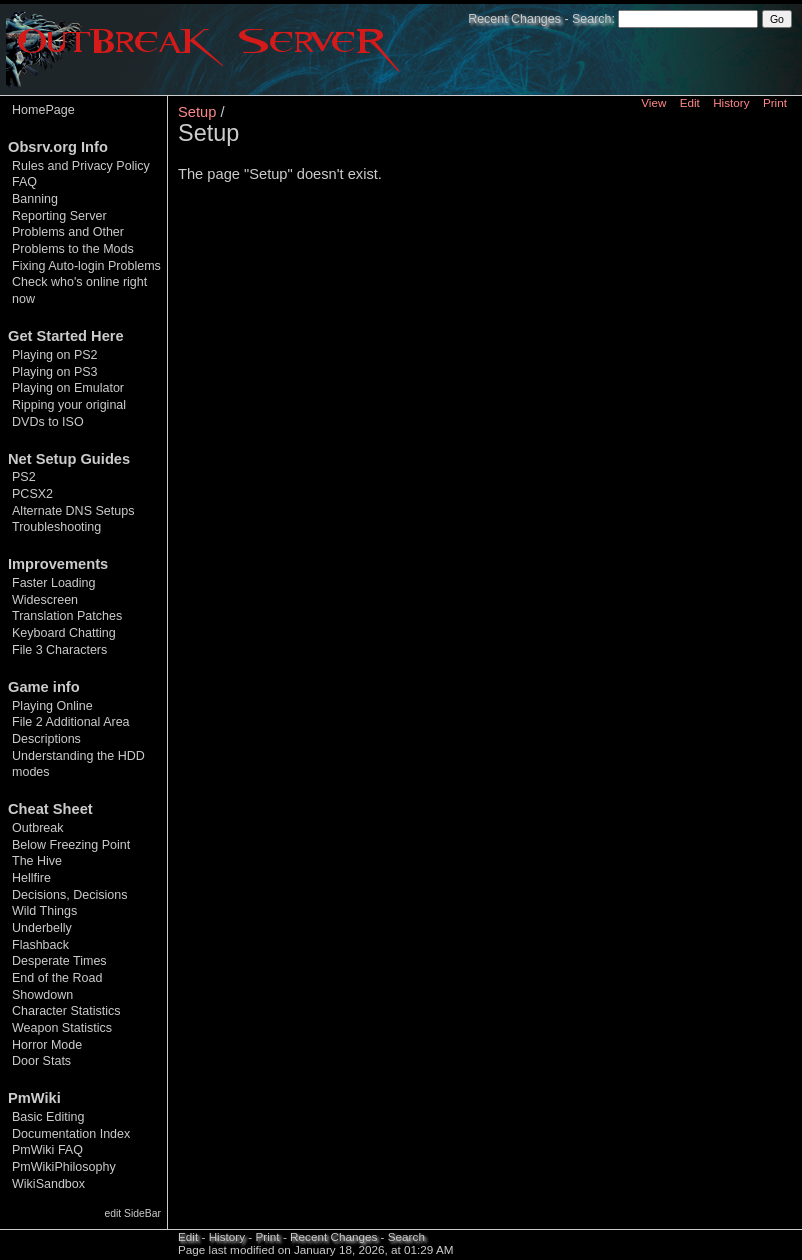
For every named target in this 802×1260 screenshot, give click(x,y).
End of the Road (57, 978)
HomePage (43, 110)
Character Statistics (66, 1011)
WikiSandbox (48, 1184)
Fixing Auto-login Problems (86, 266)
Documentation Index (71, 1134)
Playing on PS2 (55, 355)
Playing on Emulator (68, 388)
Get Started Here (66, 336)
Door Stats (41, 1061)
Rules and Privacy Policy (81, 166)
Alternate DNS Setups (73, 511)
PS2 (24, 477)
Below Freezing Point (71, 845)
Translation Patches (67, 616)
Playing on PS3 (55, 372)
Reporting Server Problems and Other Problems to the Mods (73, 232)
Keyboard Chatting (64, 633)
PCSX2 (32, 494)
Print (775, 102)
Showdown (42, 995)
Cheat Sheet (50, 809)
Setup (197, 112)
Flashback (40, 945)
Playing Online (52, 706)
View (653, 102)
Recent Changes (514, 19)
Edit (690, 102)
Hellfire (31, 878)
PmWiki (34, 1098)
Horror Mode (47, 1045)
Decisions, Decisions (69, 895)
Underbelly (42, 928)
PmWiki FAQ (47, 1150)
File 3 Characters (59, 650)
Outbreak (37, 828)
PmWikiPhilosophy (64, 1167)
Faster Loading (54, 583)
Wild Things (44, 911)
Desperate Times (59, 961)
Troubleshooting (56, 527)
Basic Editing (48, 1117)
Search (591, 19)
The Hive (37, 861)
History (731, 102)
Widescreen (45, 600)
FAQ (24, 182)
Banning (35, 199)
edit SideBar (132, 1213)
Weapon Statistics (62, 1028)
